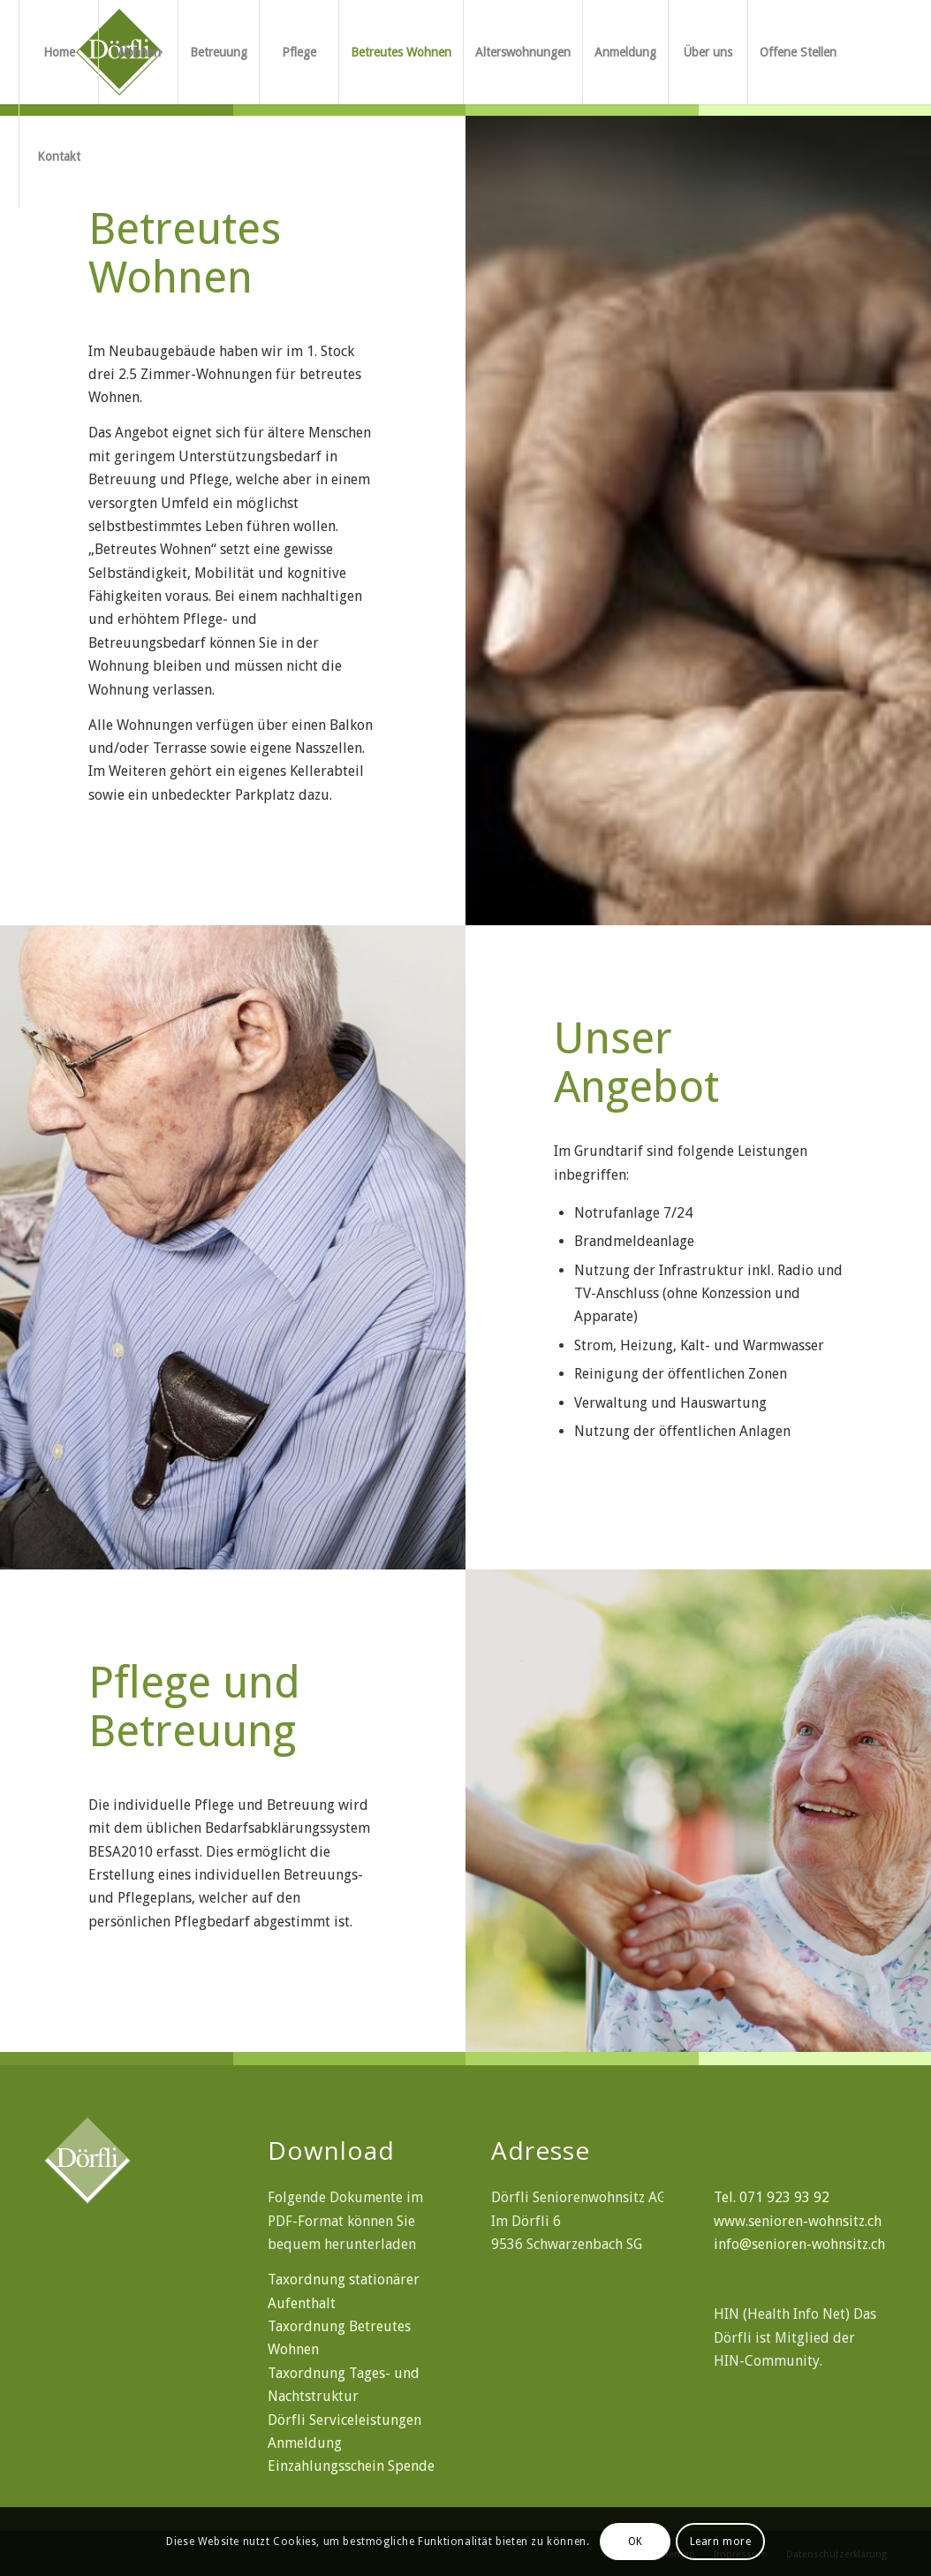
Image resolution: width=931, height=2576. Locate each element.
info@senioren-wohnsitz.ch (799, 2244)
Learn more (721, 2541)
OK (635, 2541)
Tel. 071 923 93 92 (771, 2197)
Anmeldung (305, 2443)
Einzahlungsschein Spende (351, 2466)
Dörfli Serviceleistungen (344, 2420)
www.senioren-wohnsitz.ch (798, 2221)
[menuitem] (58, 52)
